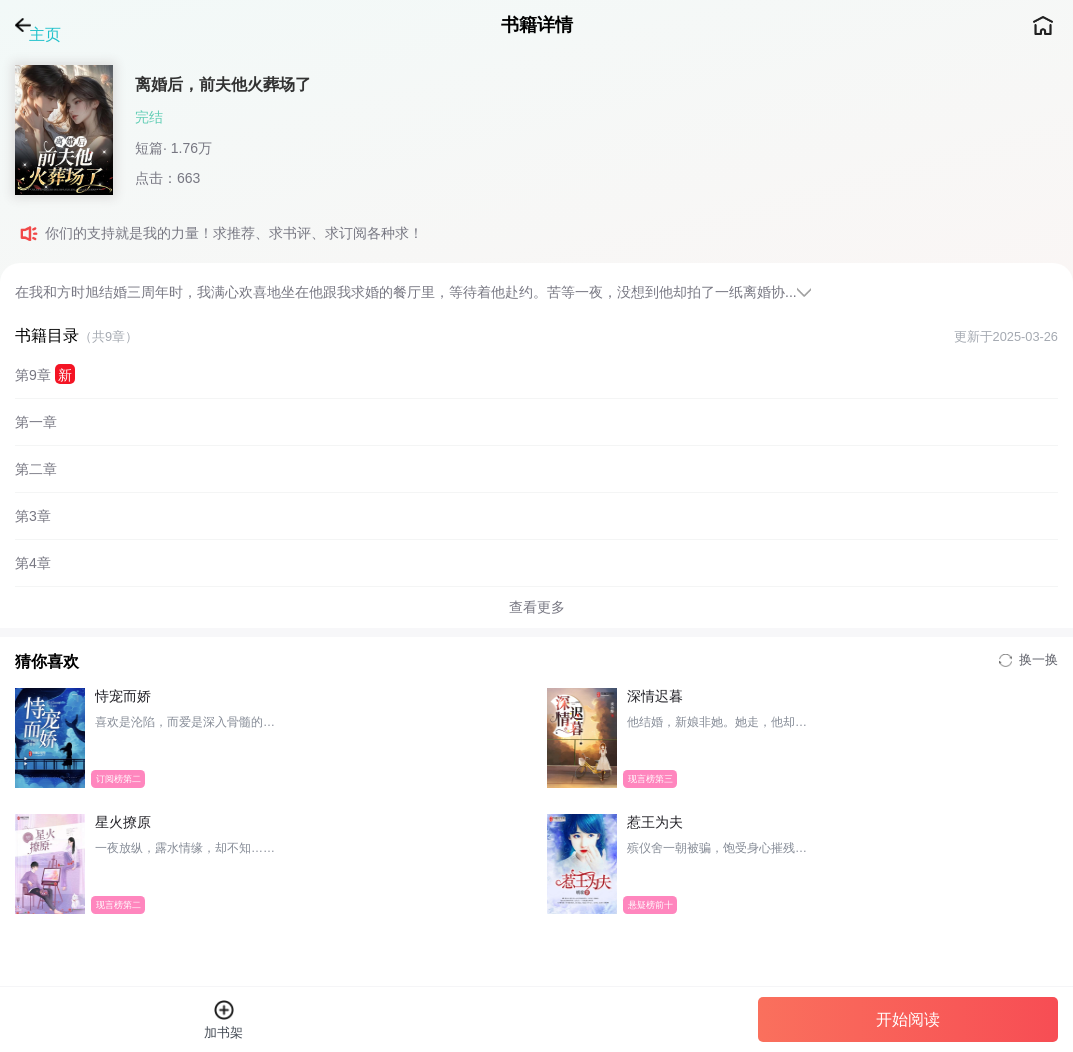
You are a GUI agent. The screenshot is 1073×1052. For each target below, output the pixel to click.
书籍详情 (537, 25)
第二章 (36, 469)
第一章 (36, 422)
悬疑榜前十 (649, 904)
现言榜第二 (118, 904)
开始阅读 (908, 1019)
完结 (149, 117)
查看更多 (537, 607)
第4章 (33, 563)
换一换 (1028, 659)
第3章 (33, 516)
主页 (1043, 25)
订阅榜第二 (118, 778)
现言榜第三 (649, 778)
